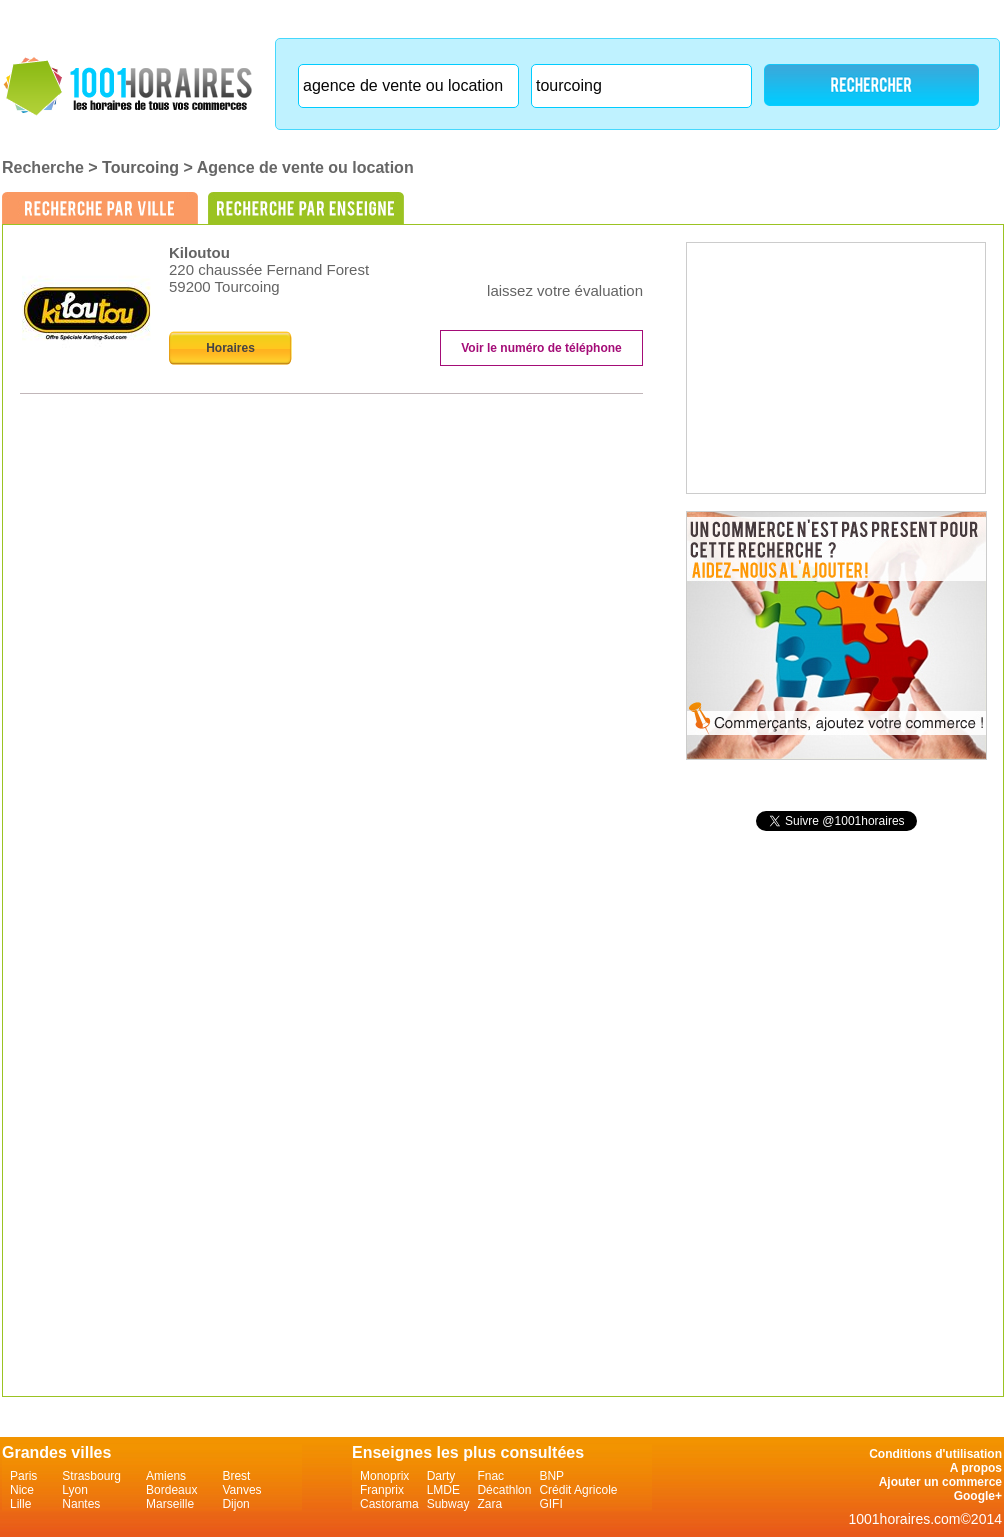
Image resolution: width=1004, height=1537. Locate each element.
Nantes (81, 1504)
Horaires (230, 348)
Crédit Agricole (578, 1490)
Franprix (382, 1490)
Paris (23, 1476)
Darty (441, 1476)
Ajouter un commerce (940, 1482)
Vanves (241, 1490)
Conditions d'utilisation (935, 1454)
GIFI (550, 1504)
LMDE (443, 1490)
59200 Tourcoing (224, 286)
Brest (236, 1476)
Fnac (490, 1476)
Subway (448, 1504)
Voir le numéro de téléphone (541, 348)
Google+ (978, 1496)
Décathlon (504, 1490)
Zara (489, 1504)
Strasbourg (91, 1476)
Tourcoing (140, 167)
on (553, 272)
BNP (551, 1476)
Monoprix (384, 1476)
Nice (22, 1490)
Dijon (235, 1504)
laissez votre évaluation (565, 290)
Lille (20, 1504)
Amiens (166, 1476)
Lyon (75, 1490)
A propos (976, 1468)
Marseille (170, 1504)
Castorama (389, 1504)
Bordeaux (171, 1490)
